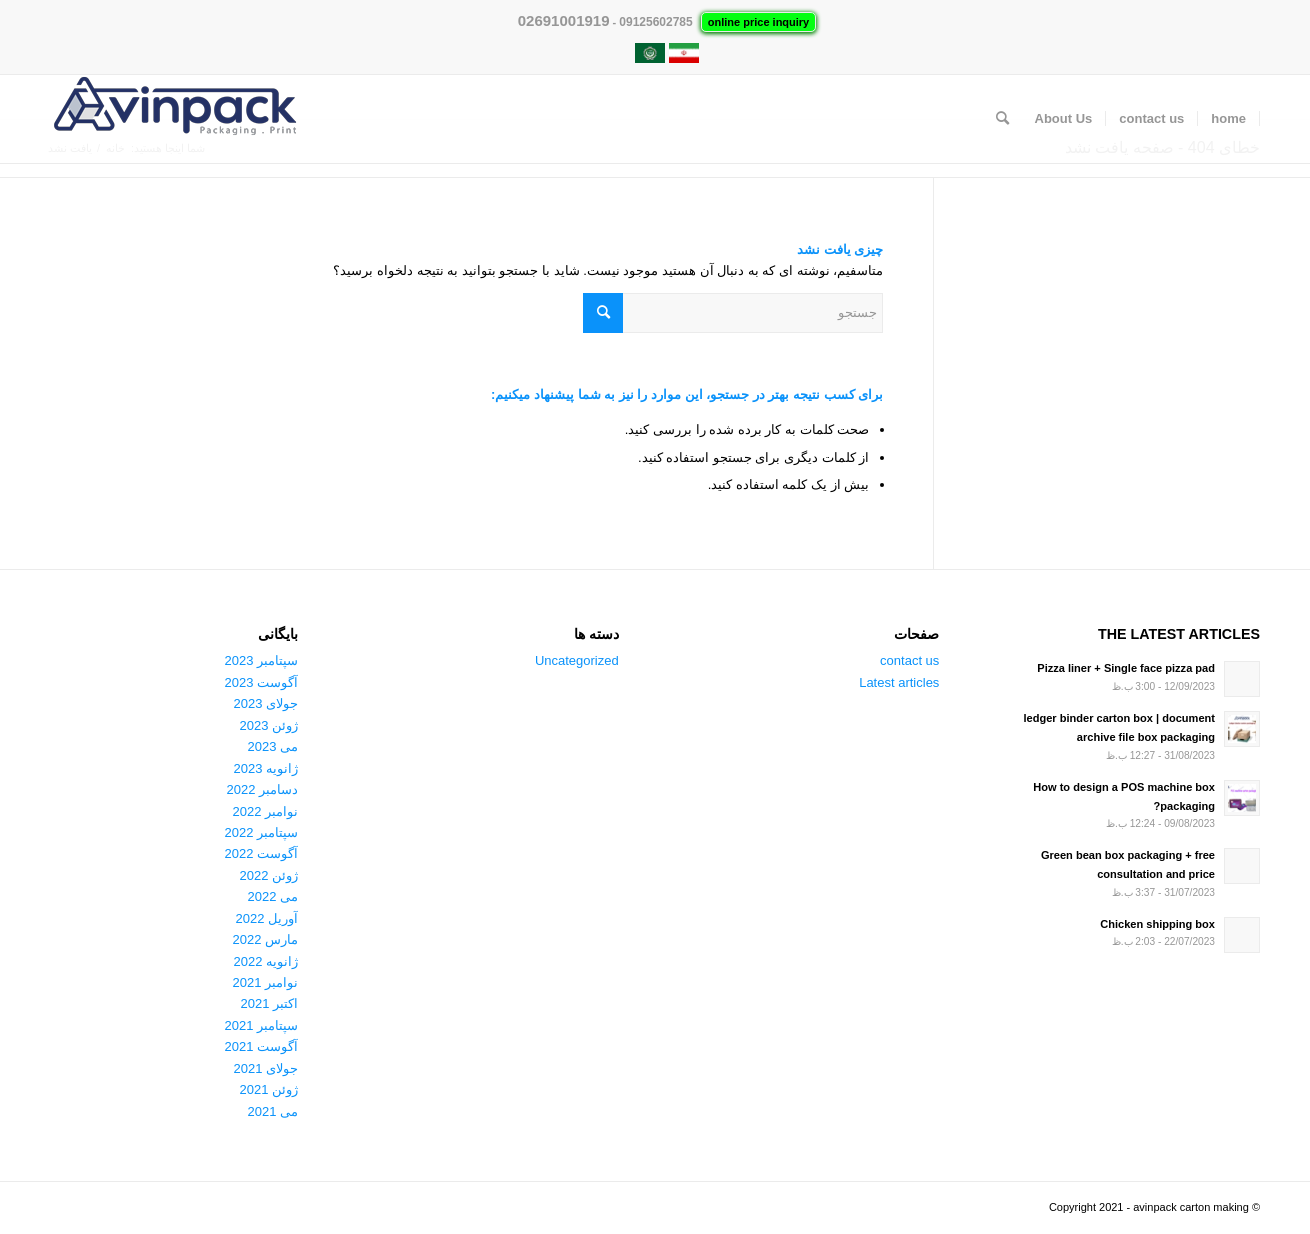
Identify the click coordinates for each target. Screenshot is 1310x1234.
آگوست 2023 (262, 682)
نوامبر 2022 (266, 811)
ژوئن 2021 (269, 1089)
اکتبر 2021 (270, 1003)
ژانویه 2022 (266, 961)
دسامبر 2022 (263, 789)
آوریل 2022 (267, 918)
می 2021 (273, 1111)
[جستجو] (1002, 119)
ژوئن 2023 (269, 725)
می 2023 (273, 746)
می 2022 (273, 896)
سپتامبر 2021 (262, 1025)
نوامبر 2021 (266, 982)
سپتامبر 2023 (262, 660)
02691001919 (564, 20)
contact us (909, 660)
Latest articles (899, 682)
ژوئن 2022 (269, 875)
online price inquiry (758, 22)
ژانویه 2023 (266, 768)
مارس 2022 (266, 939)
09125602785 (655, 22)
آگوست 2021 (262, 1046)
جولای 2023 (266, 703)
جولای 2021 (266, 1068)
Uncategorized (577, 660)
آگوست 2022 (262, 853)
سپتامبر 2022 (262, 832)
